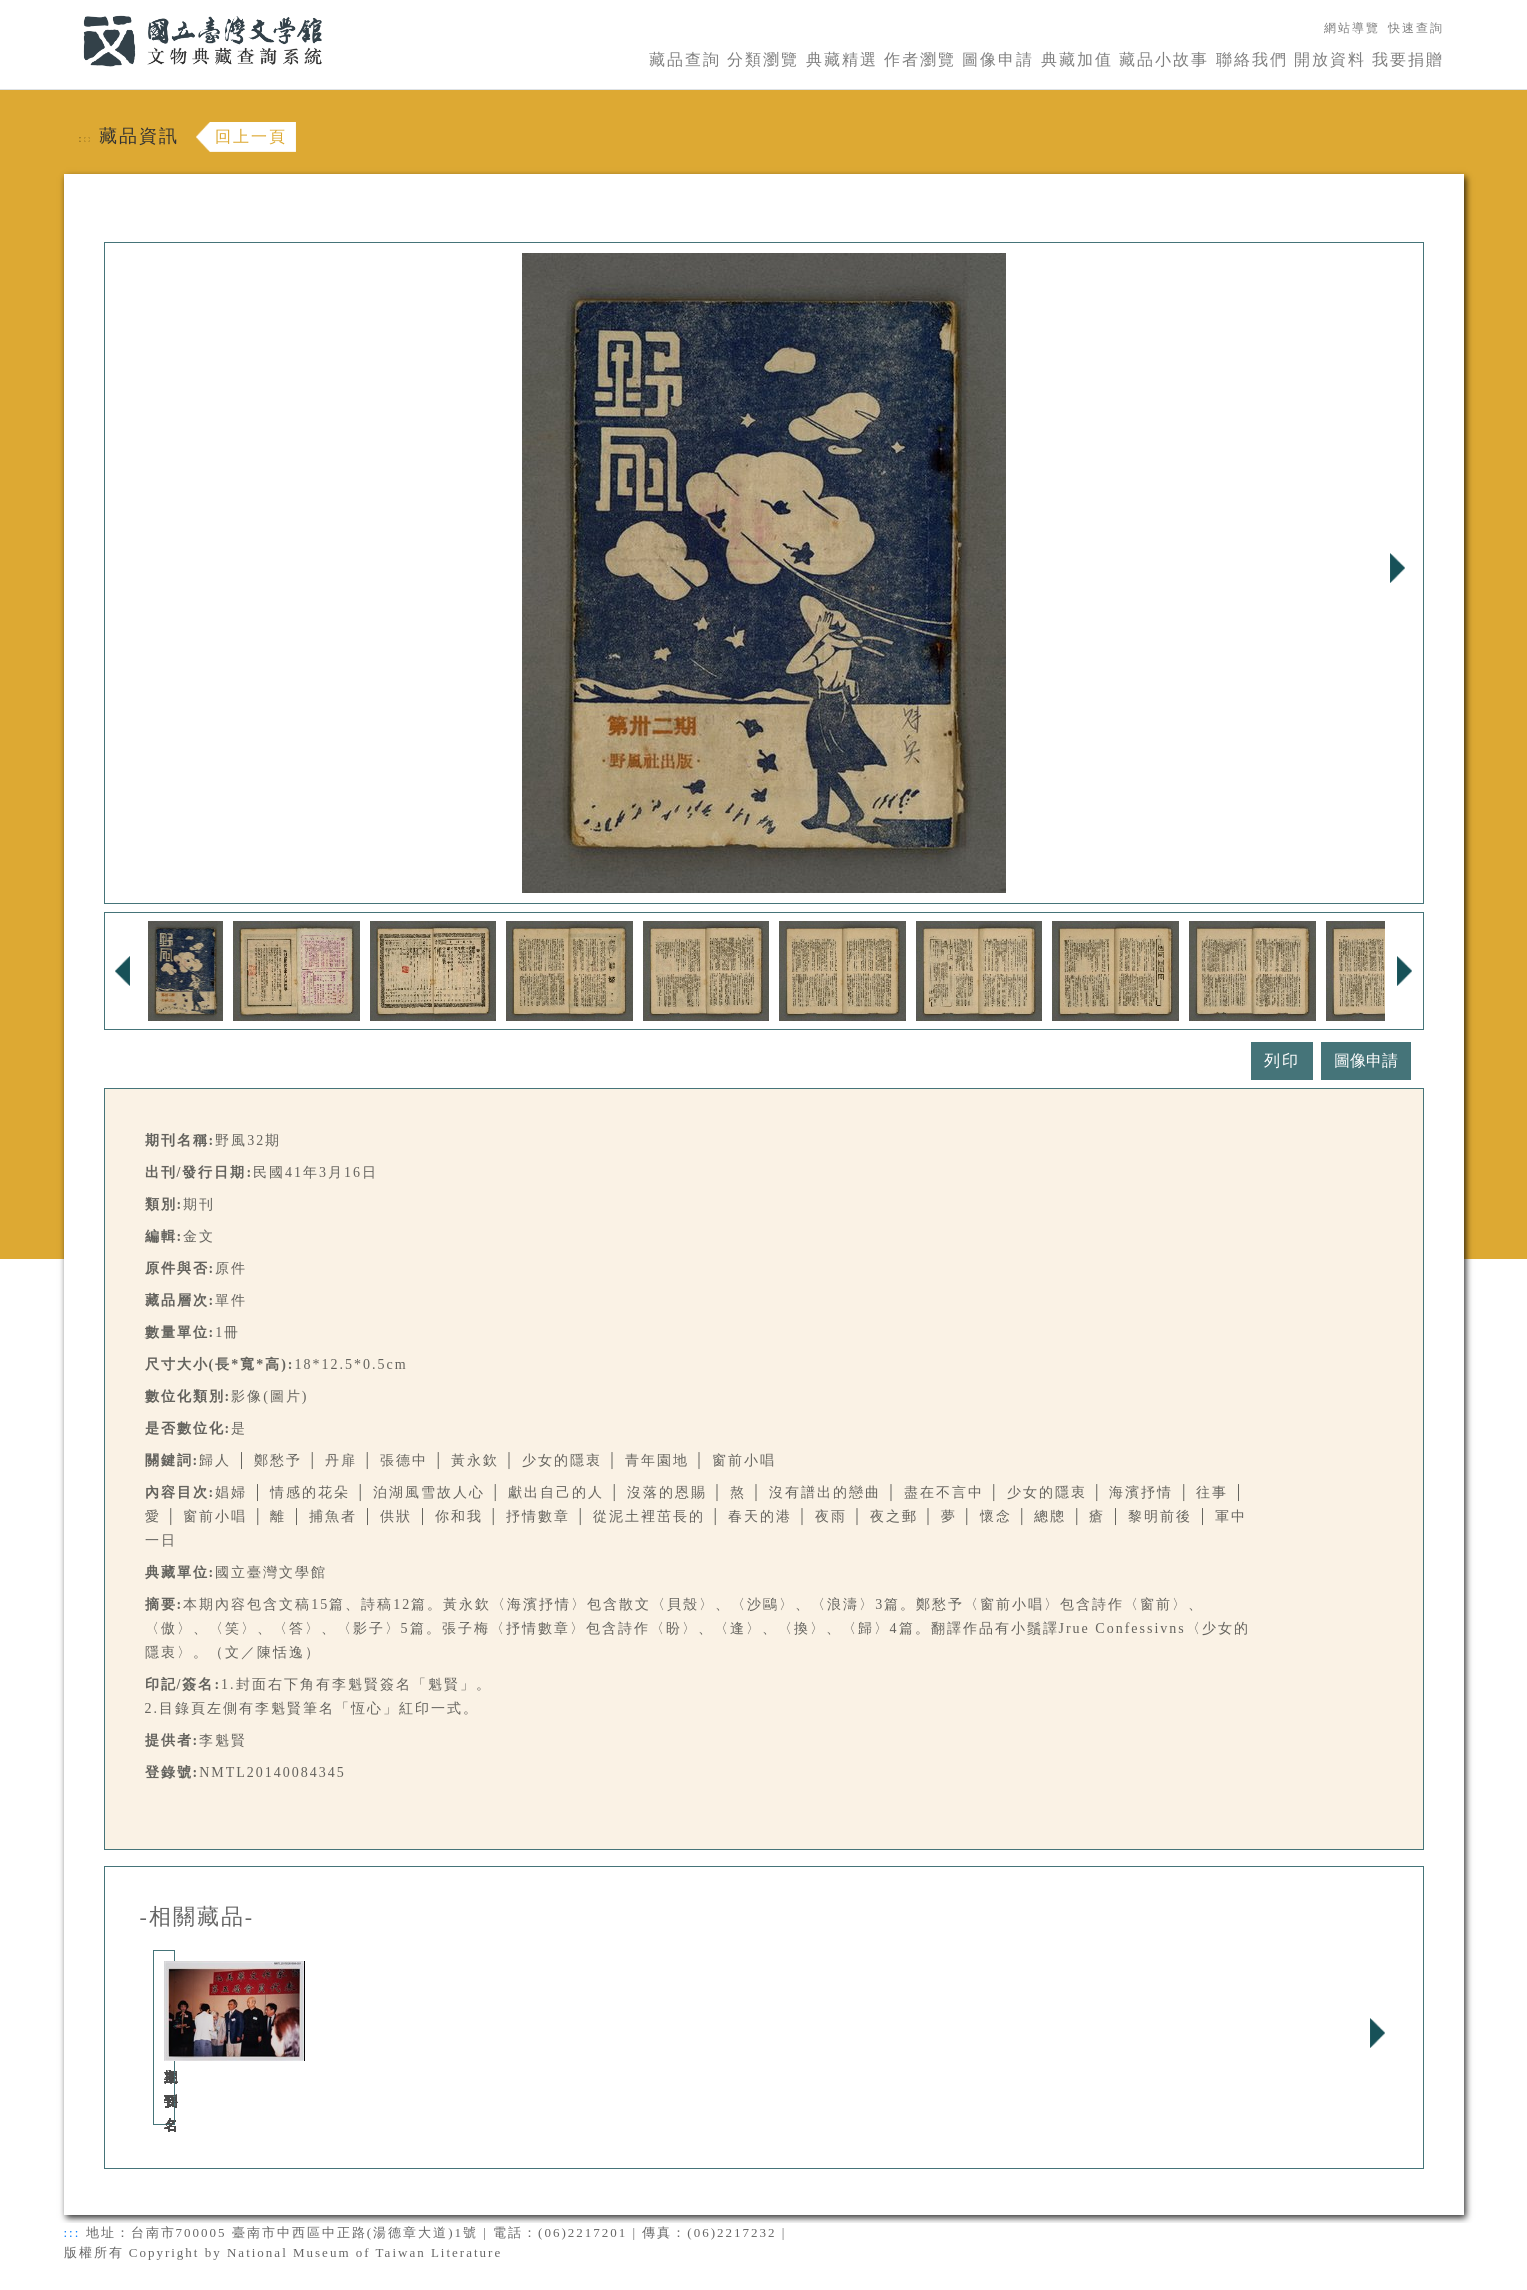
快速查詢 (1416, 28)
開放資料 (1330, 59)
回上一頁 (251, 136)
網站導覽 (1352, 28)
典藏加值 (1077, 59)
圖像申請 (998, 59)
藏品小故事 (1164, 59)
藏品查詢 (685, 59)
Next (1398, 568)
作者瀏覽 (920, 59)
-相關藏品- (197, 1917)
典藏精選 (842, 59)
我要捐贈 (1408, 59)
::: (71, 11)
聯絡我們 (1252, 59)
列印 (1282, 1060)
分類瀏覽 (763, 59)
